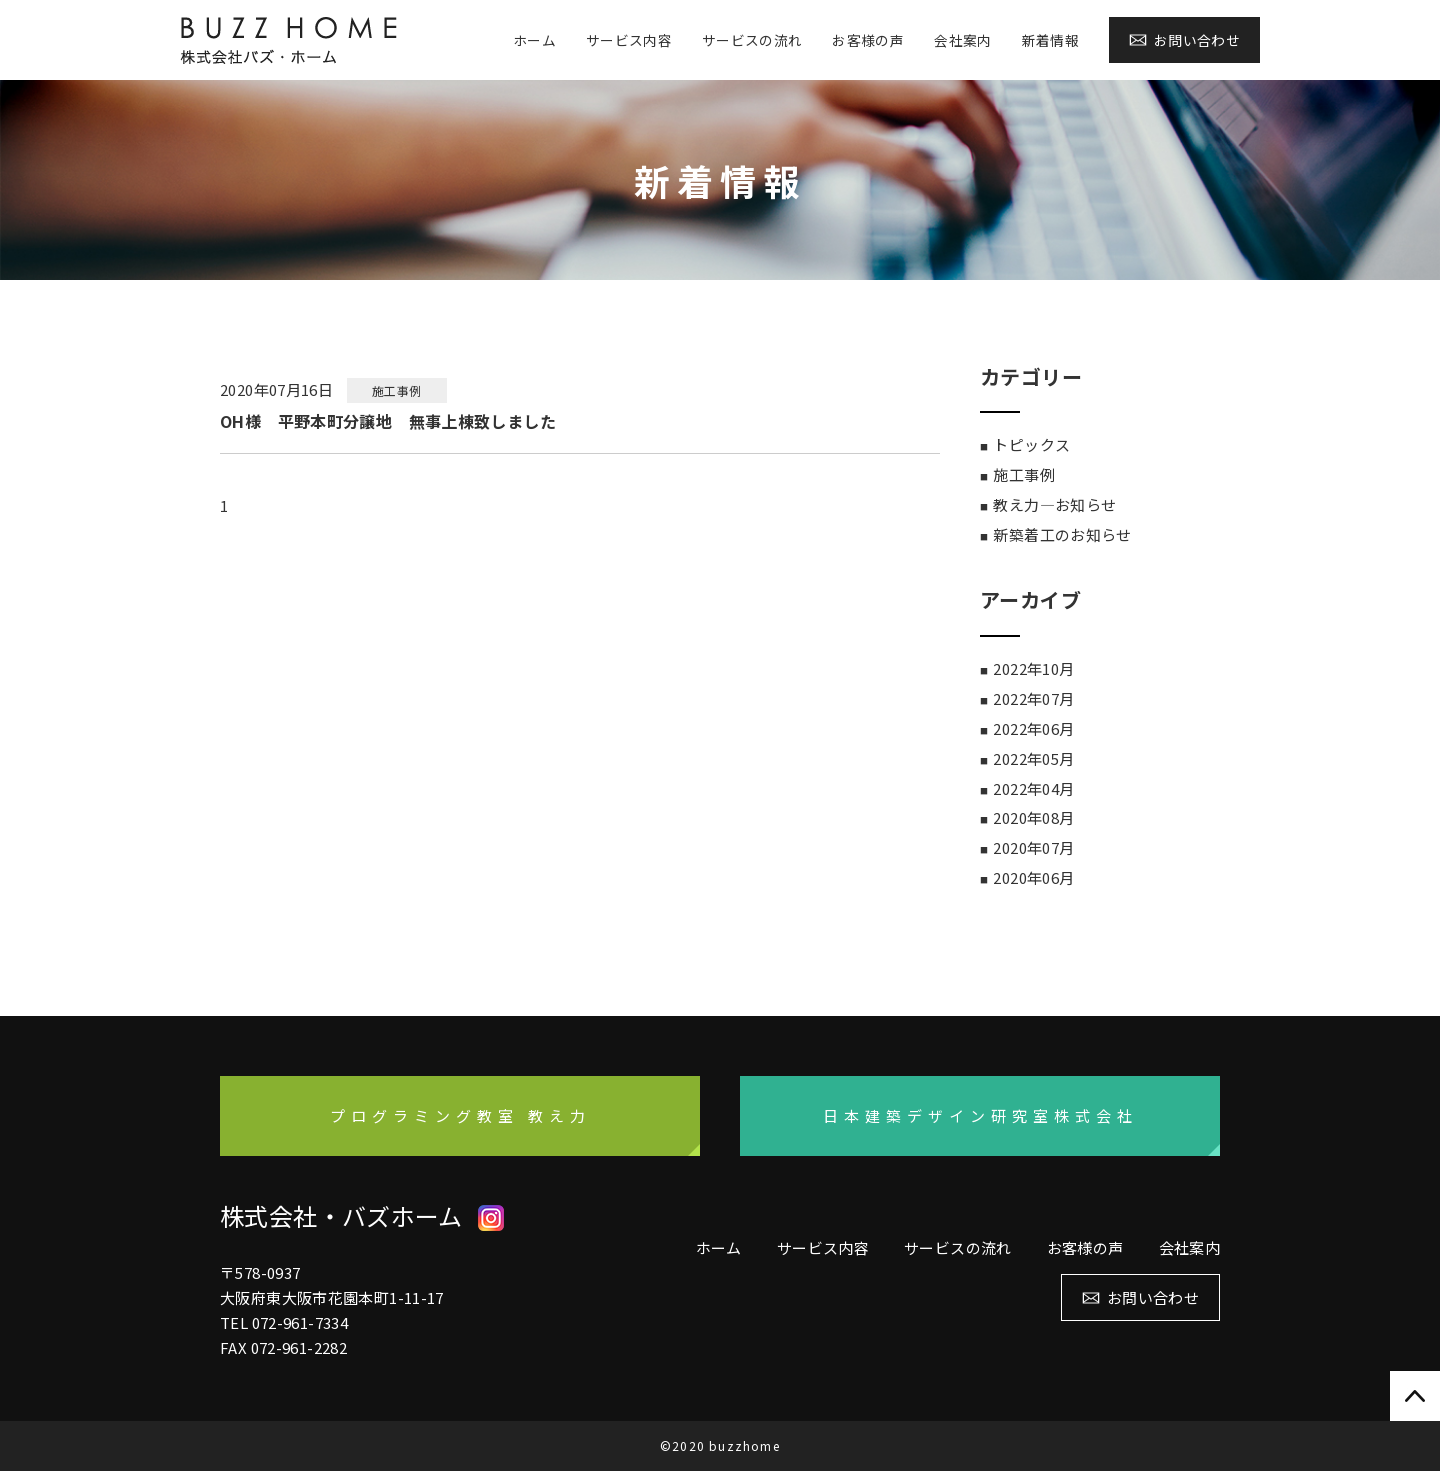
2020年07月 (1033, 847)
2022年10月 (1033, 668)
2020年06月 (1033, 877)
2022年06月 (1033, 728)
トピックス (1031, 444)
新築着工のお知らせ (1062, 534)
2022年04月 (1033, 788)
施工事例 (1024, 474)
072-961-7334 (300, 1322)
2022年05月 (1033, 758)
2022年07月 (1033, 698)
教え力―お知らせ (1054, 504)
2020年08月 (1033, 817)
